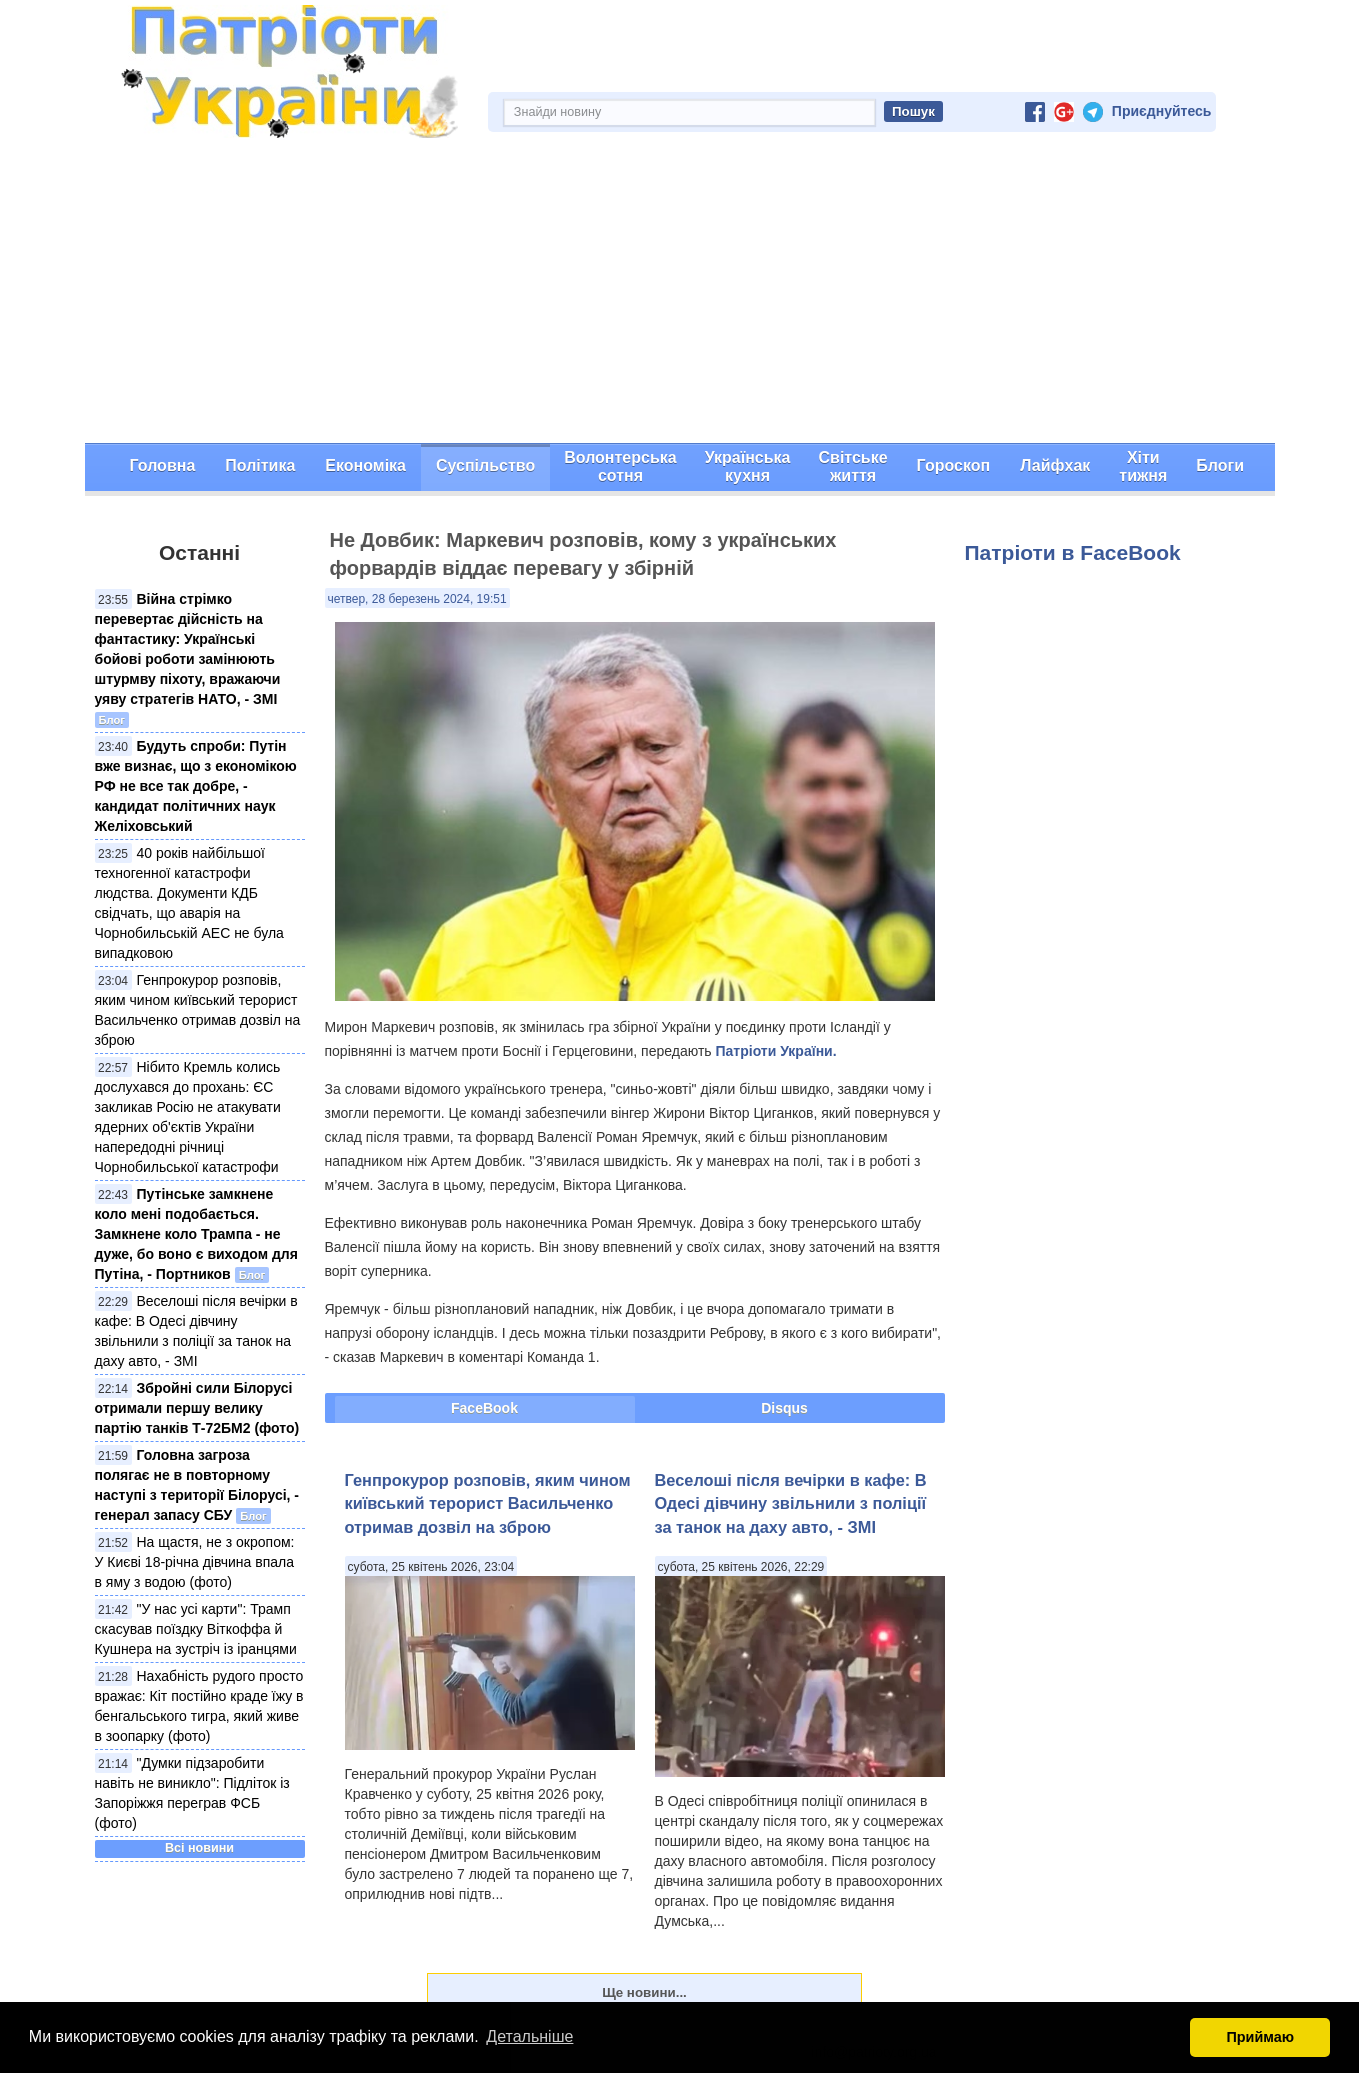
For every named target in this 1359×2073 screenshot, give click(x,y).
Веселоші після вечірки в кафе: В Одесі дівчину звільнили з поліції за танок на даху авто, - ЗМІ (791, 1503)
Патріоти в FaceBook (1073, 552)
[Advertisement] (680, 293)
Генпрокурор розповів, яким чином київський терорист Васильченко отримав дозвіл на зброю (488, 1503)
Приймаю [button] (1260, 2037)
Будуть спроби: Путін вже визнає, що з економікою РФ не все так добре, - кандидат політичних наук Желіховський (196, 786)
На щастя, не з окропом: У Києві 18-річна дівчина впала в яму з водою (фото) (195, 1562)
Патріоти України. (775, 1051)
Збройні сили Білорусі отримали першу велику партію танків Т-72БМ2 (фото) (197, 1408)
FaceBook (484, 1408)
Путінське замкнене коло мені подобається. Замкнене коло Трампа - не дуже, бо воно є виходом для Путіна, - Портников (196, 1234)
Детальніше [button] (529, 2036)
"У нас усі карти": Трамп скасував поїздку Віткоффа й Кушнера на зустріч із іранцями (196, 1629)
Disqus (784, 1408)
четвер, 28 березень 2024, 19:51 (417, 599)
